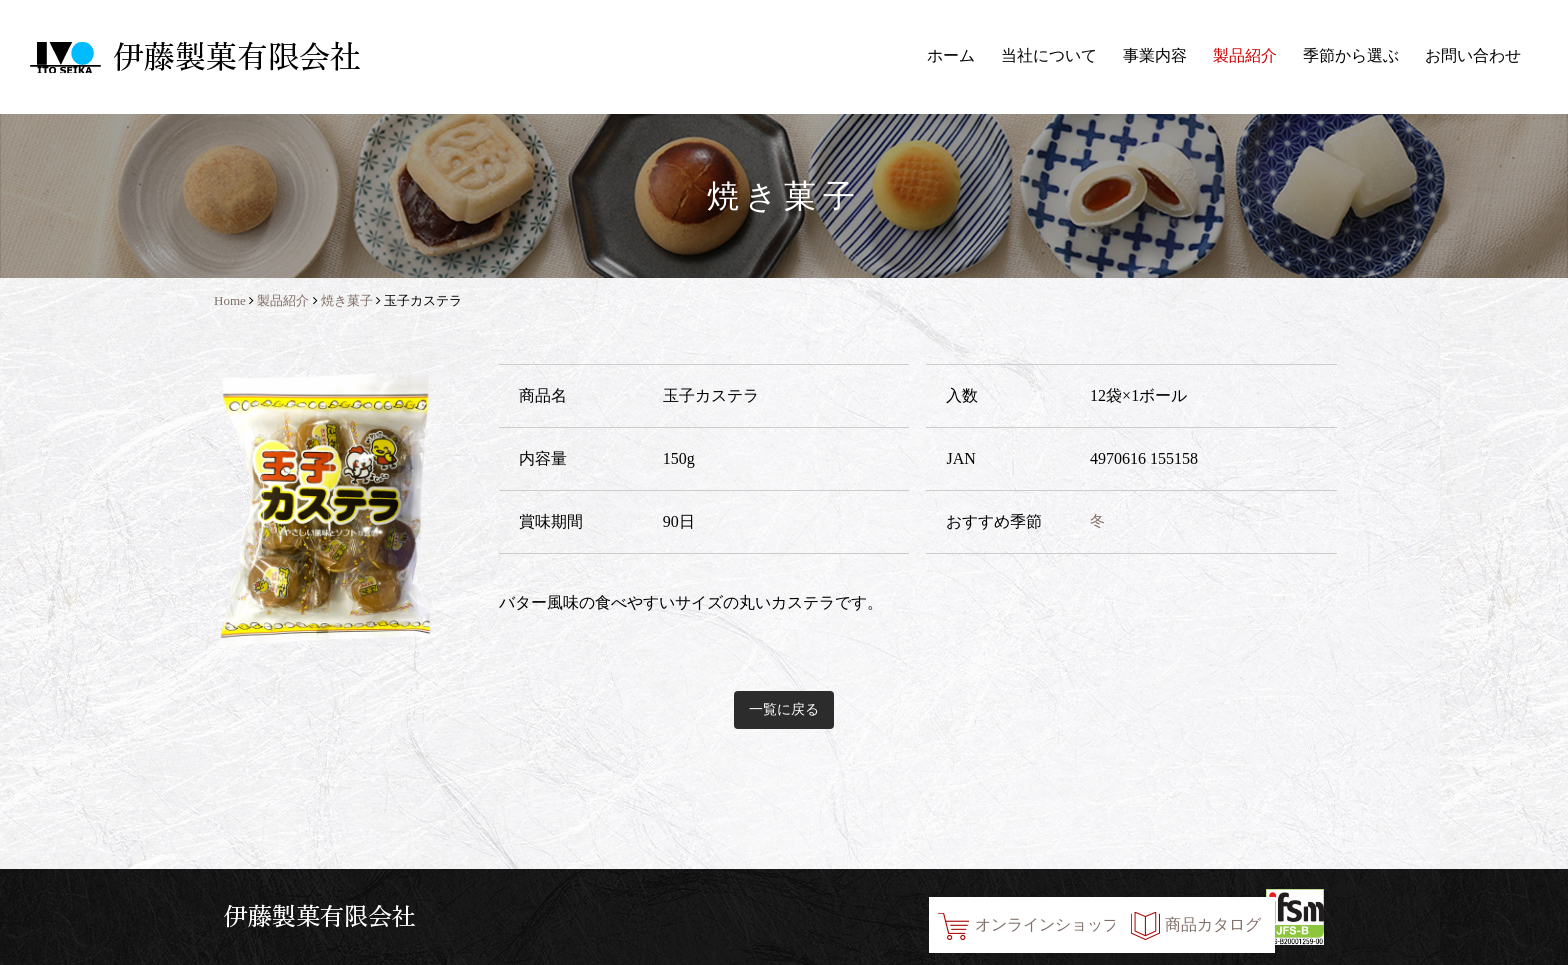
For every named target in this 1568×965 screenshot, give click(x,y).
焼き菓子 (347, 300)
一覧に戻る (784, 709)
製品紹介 (1245, 55)
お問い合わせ (1473, 55)
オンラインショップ (888, 916)
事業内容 (1155, 55)
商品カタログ (1145, 916)
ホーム (951, 55)
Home (230, 300)
